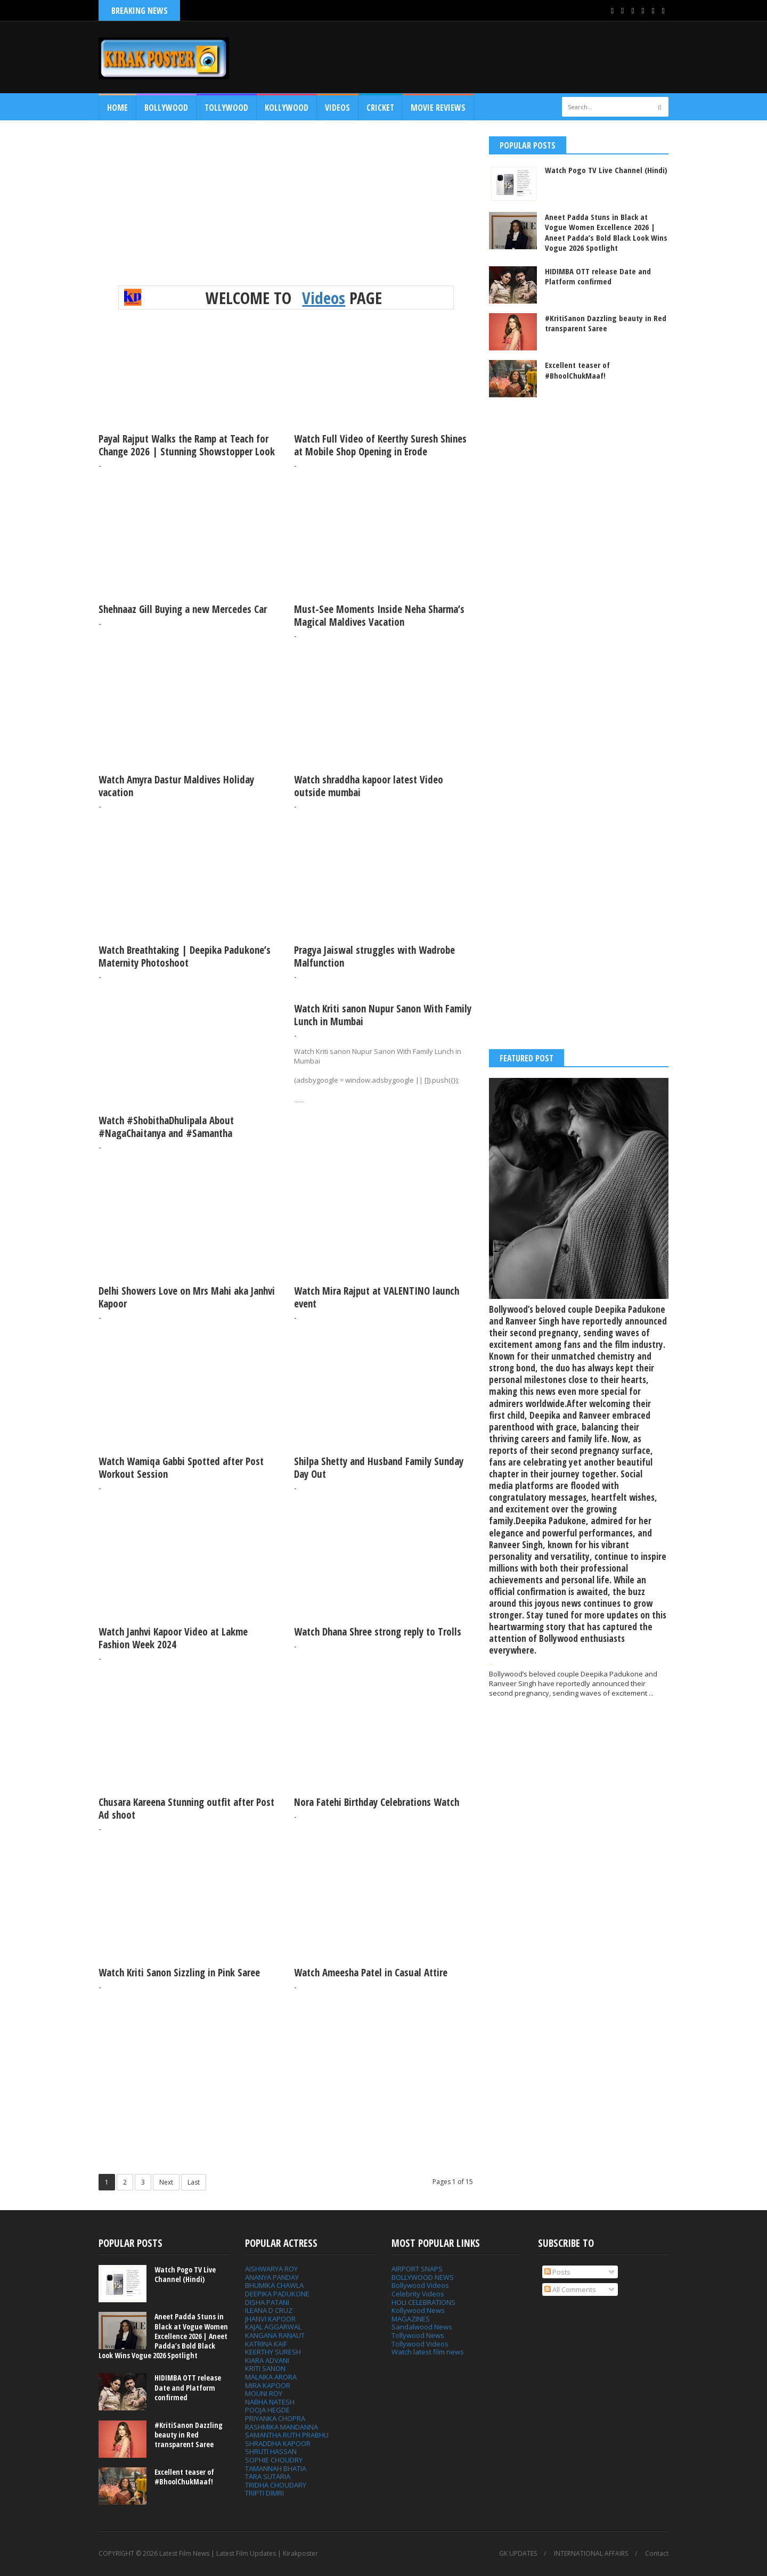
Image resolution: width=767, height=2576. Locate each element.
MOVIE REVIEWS (438, 107)
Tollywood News (417, 2335)
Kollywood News (418, 2310)
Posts (557, 2272)
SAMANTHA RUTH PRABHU (287, 2435)
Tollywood (226, 107)
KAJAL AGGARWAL (273, 2327)
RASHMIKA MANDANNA (281, 2427)
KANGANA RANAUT (275, 2335)
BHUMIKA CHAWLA (274, 2285)
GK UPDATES (518, 2553)
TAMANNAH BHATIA (275, 2468)
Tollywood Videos (419, 2344)
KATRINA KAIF (266, 2344)
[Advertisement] (474, 57)
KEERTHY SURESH (273, 2352)
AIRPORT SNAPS (417, 2269)
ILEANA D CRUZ (268, 2310)
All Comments (570, 2289)
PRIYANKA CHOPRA (275, 2418)
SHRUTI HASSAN (271, 2451)
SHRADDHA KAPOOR (278, 2443)
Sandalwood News (421, 2327)
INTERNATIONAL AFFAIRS (591, 2553)
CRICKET (380, 107)
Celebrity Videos (417, 2294)
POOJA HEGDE (267, 2410)
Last (193, 2182)
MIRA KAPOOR (267, 2385)
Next (166, 2182)
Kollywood (286, 107)
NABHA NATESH (270, 2402)
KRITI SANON (265, 2368)
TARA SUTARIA (267, 2476)
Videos (337, 107)
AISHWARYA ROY (271, 2269)
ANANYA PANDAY (272, 2277)
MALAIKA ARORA (271, 2377)
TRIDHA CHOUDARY (275, 2485)
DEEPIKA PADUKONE (277, 2294)
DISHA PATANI (267, 2302)
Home (117, 107)
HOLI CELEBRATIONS (423, 2302)
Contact (656, 2553)
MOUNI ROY (263, 2393)
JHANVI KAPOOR (270, 2319)
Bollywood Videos (420, 2285)
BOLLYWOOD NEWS (422, 2277)
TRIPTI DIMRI (264, 2493)
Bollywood (166, 107)
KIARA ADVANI (267, 2360)
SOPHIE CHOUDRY (274, 2460)
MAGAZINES (410, 2319)
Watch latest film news (427, 2352)
